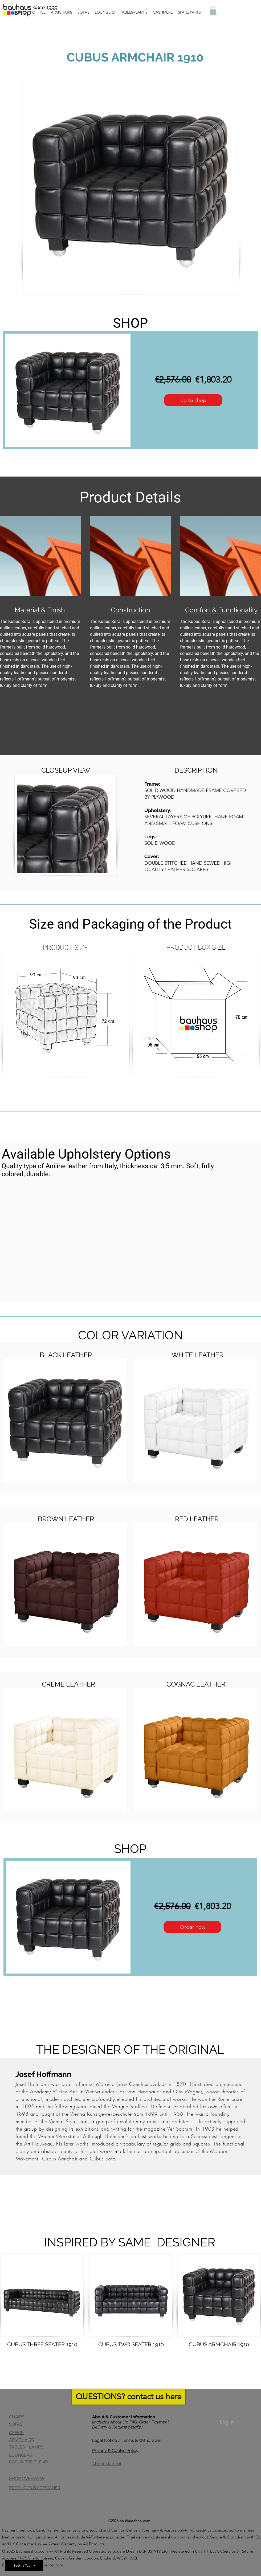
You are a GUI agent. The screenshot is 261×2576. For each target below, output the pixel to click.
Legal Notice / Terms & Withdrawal (126, 2440)
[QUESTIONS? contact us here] (128, 2397)
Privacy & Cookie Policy (115, 2450)
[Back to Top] (24, 2565)
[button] (213, 10)
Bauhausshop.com (32, 2551)
